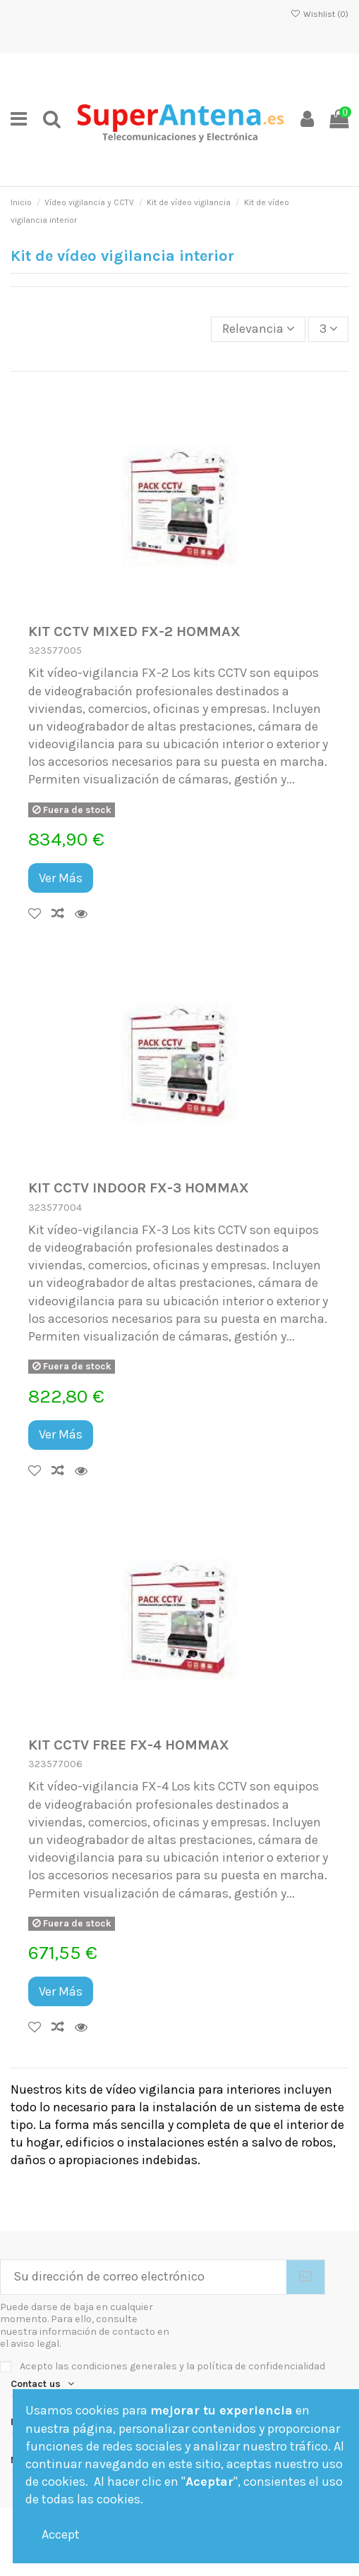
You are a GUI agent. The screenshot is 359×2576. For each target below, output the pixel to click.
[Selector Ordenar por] (258, 329)
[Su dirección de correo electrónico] (143, 2277)
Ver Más (61, 878)
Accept (61, 2534)
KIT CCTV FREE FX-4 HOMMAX (128, 1744)
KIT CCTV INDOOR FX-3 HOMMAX (138, 1187)
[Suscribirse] (305, 2277)
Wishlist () (319, 14)
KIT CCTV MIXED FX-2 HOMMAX (134, 631)
